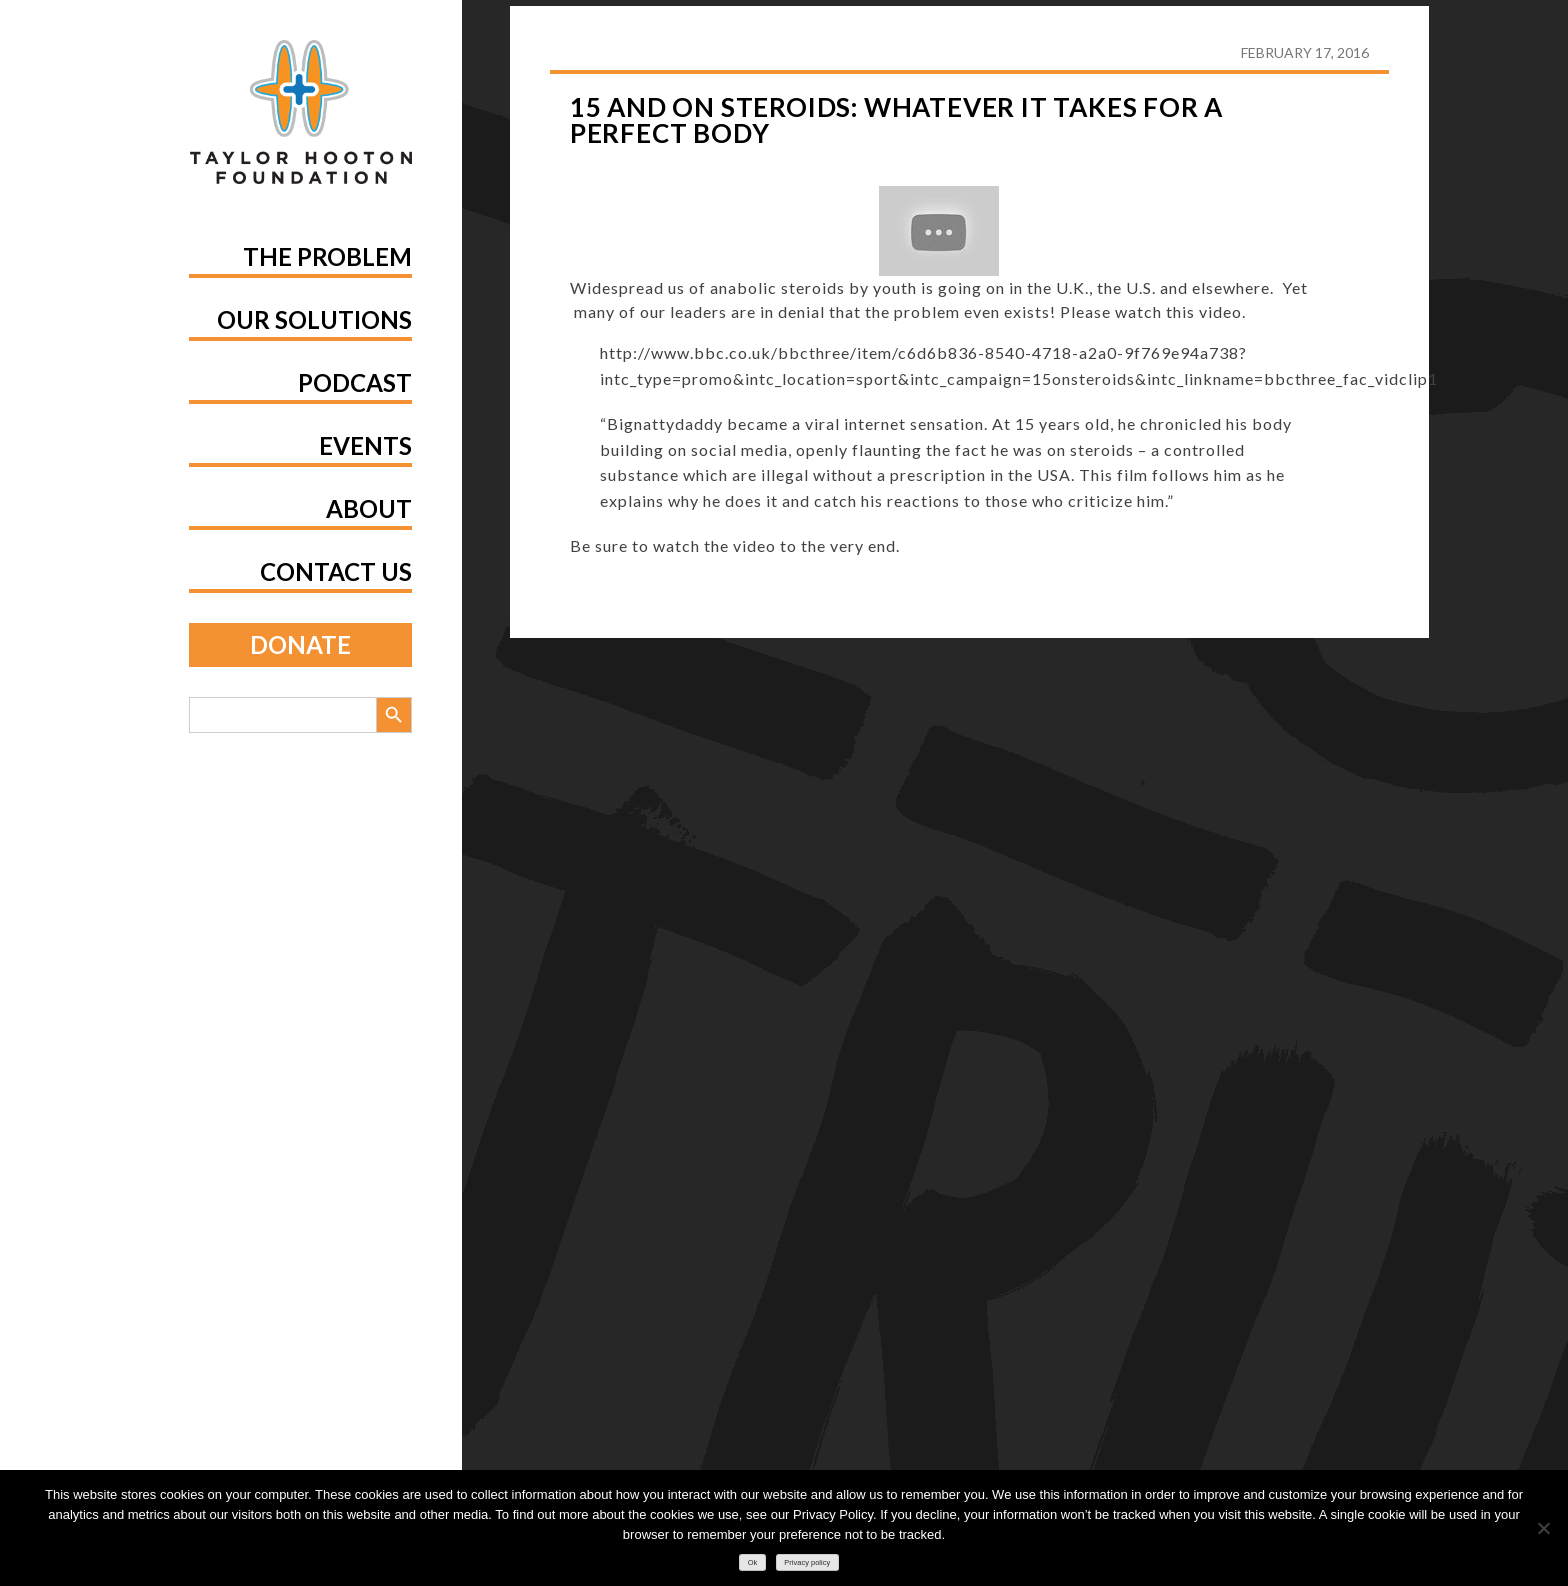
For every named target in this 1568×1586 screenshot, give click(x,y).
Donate (300, 644)
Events (365, 445)
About (369, 508)
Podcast (355, 382)
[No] (1543, 1528)
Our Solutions (314, 319)
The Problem (327, 256)
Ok (753, 1562)
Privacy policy (807, 1562)
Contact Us (336, 571)
